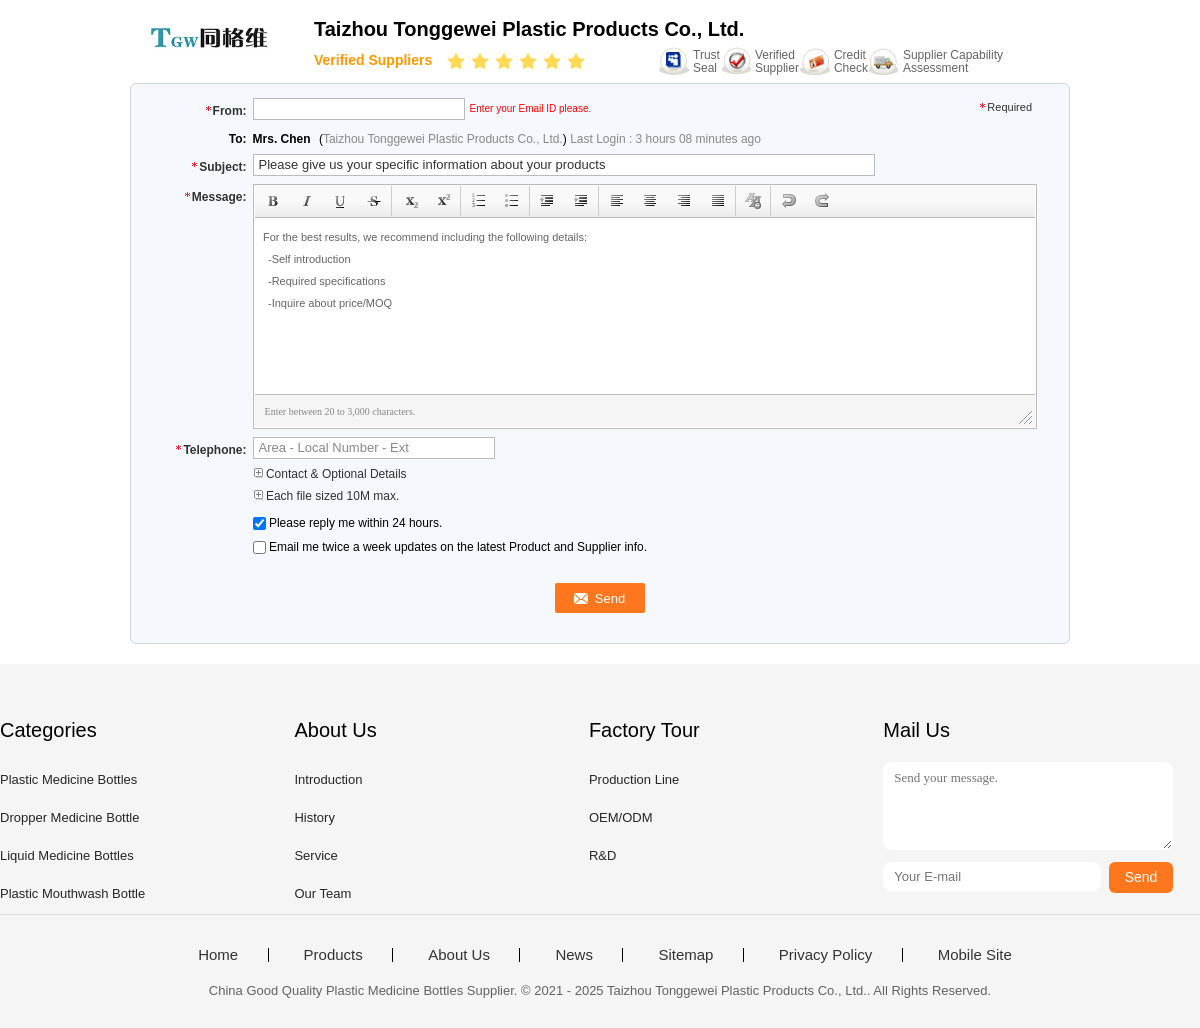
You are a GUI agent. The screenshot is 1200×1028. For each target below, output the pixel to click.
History (314, 817)
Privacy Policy (825, 955)
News (574, 955)
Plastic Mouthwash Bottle (72, 893)
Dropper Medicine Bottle (69, 817)
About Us (459, 955)
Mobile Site (975, 955)
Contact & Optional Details (330, 474)
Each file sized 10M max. (326, 496)
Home (218, 955)
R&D (602, 855)
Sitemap (685, 955)
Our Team (322, 893)
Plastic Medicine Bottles (68, 779)
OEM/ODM (621, 817)
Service (315, 855)
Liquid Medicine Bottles (67, 855)
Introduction (328, 779)
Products (333, 955)
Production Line (634, 779)
